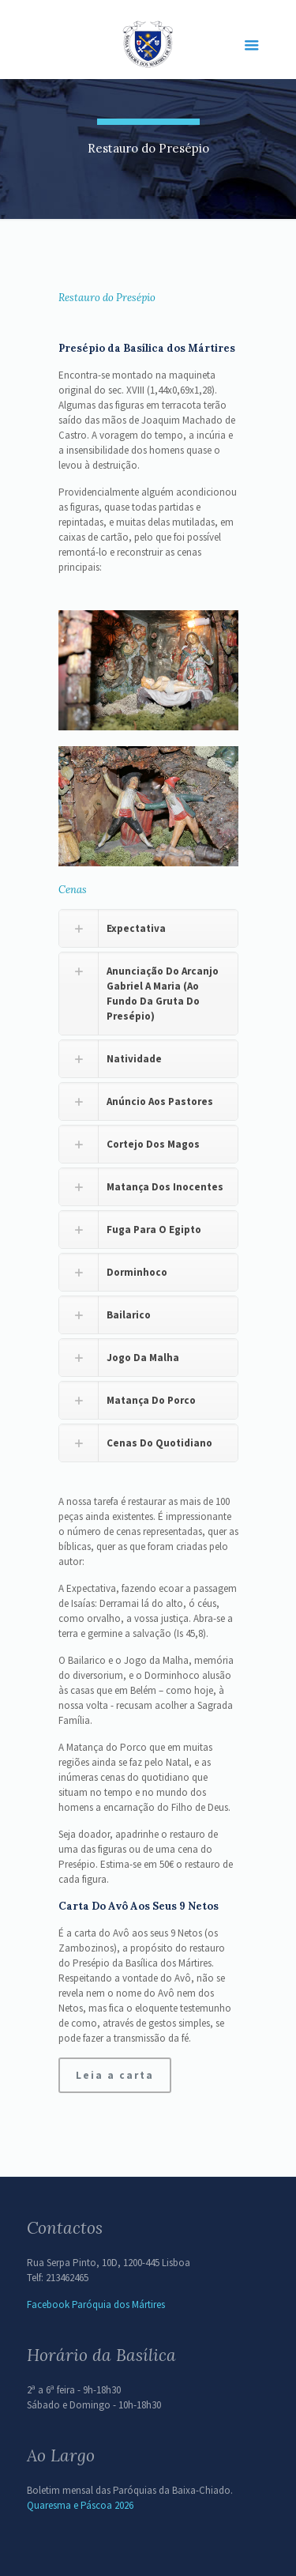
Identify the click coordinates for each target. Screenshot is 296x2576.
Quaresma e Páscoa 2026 (80, 2505)
